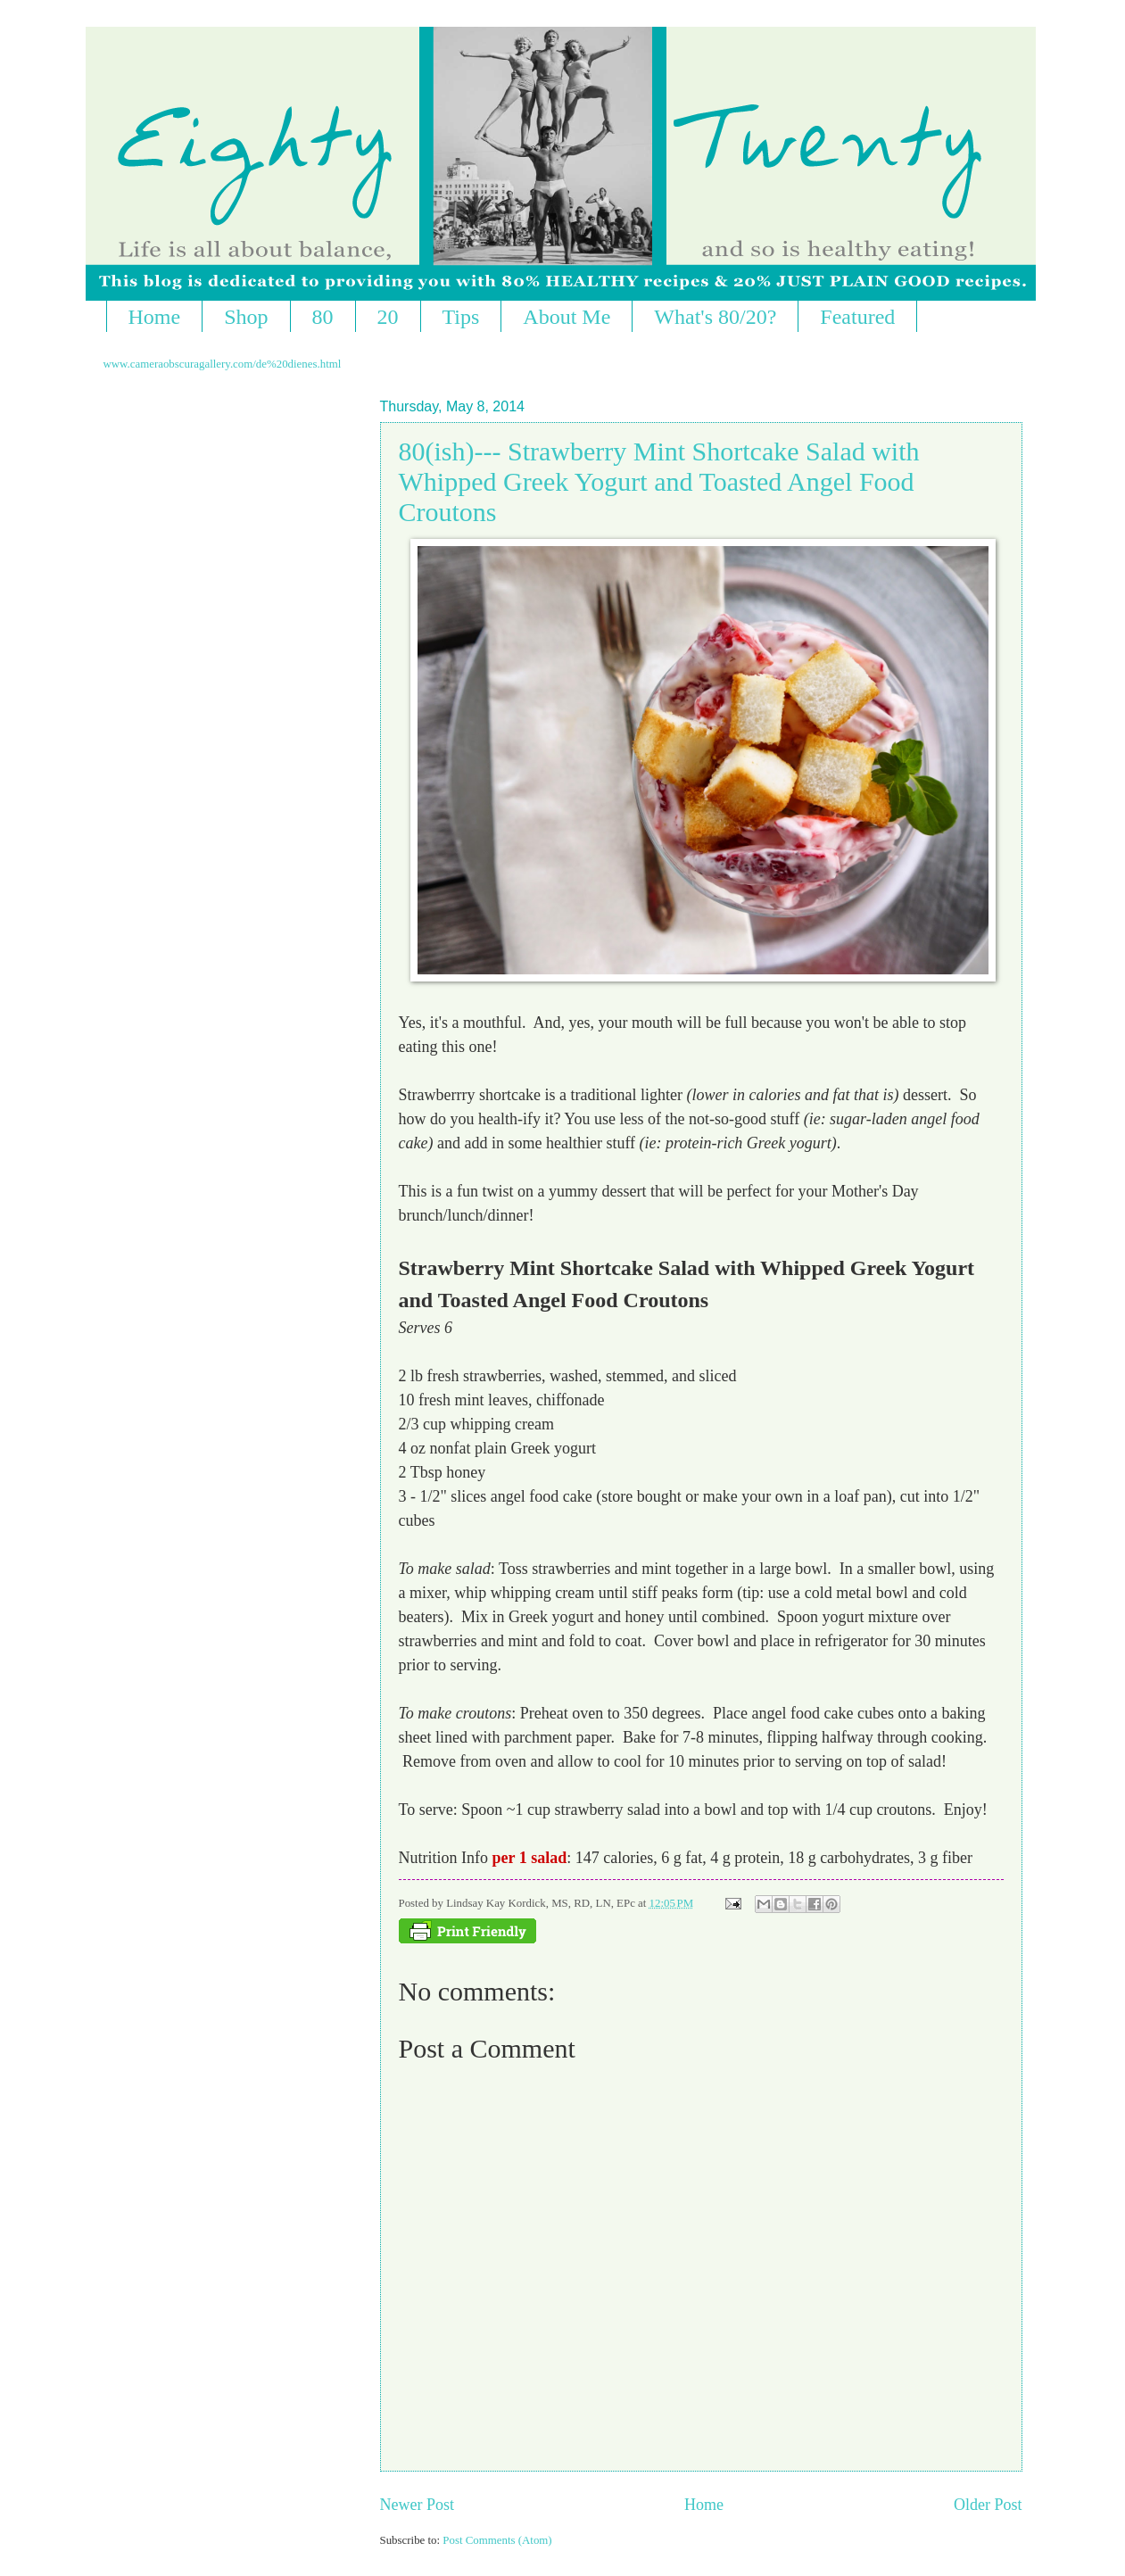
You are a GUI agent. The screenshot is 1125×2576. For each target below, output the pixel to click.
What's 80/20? (715, 316)
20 (388, 316)
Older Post (988, 2505)
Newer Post (417, 2505)
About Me (566, 316)
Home (154, 316)
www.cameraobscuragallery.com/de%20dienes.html (222, 364)
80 (323, 316)
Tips (461, 316)
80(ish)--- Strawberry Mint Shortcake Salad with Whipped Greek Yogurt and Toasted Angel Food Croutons (659, 481)
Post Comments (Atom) (497, 2540)
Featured (857, 316)
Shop (246, 316)
